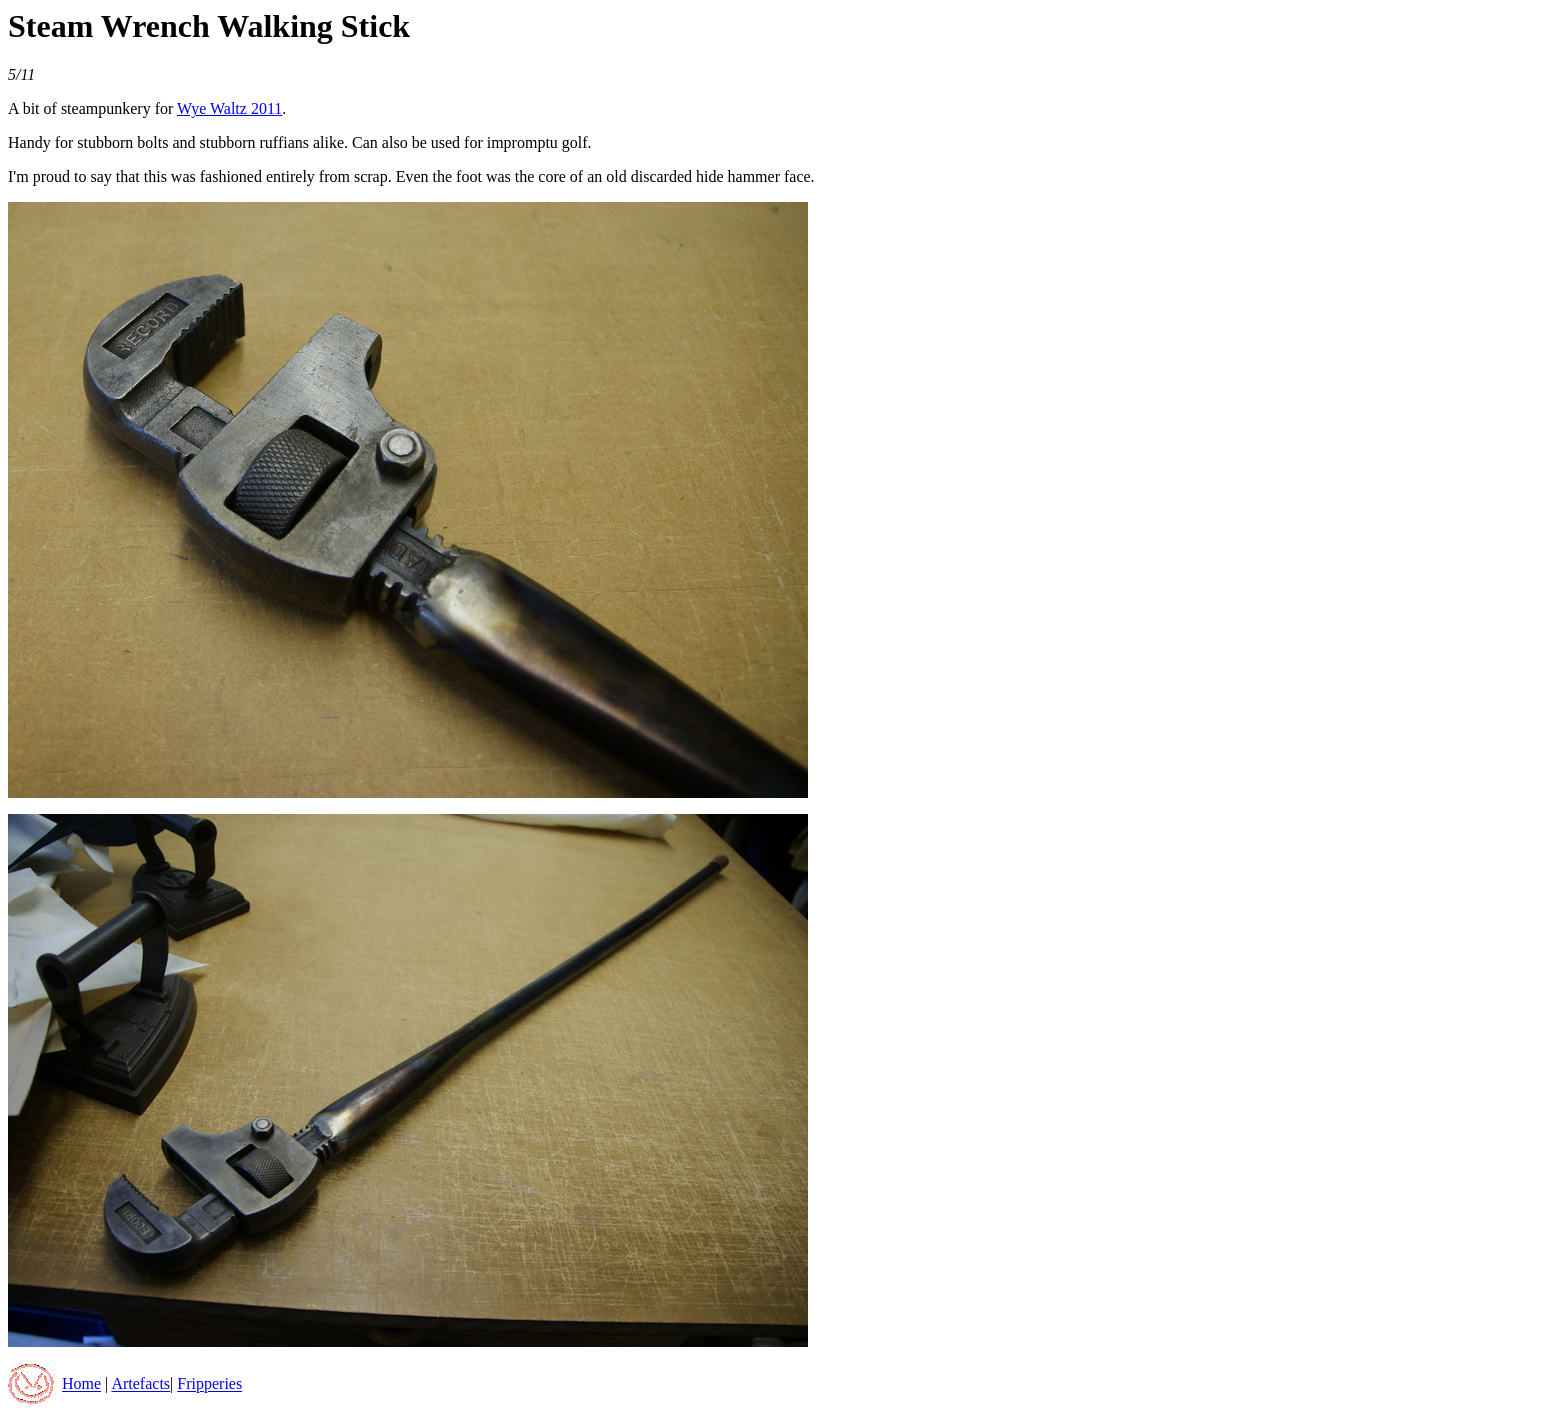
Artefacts (140, 1384)
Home (81, 1384)
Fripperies (209, 1384)
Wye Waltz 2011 (229, 108)
